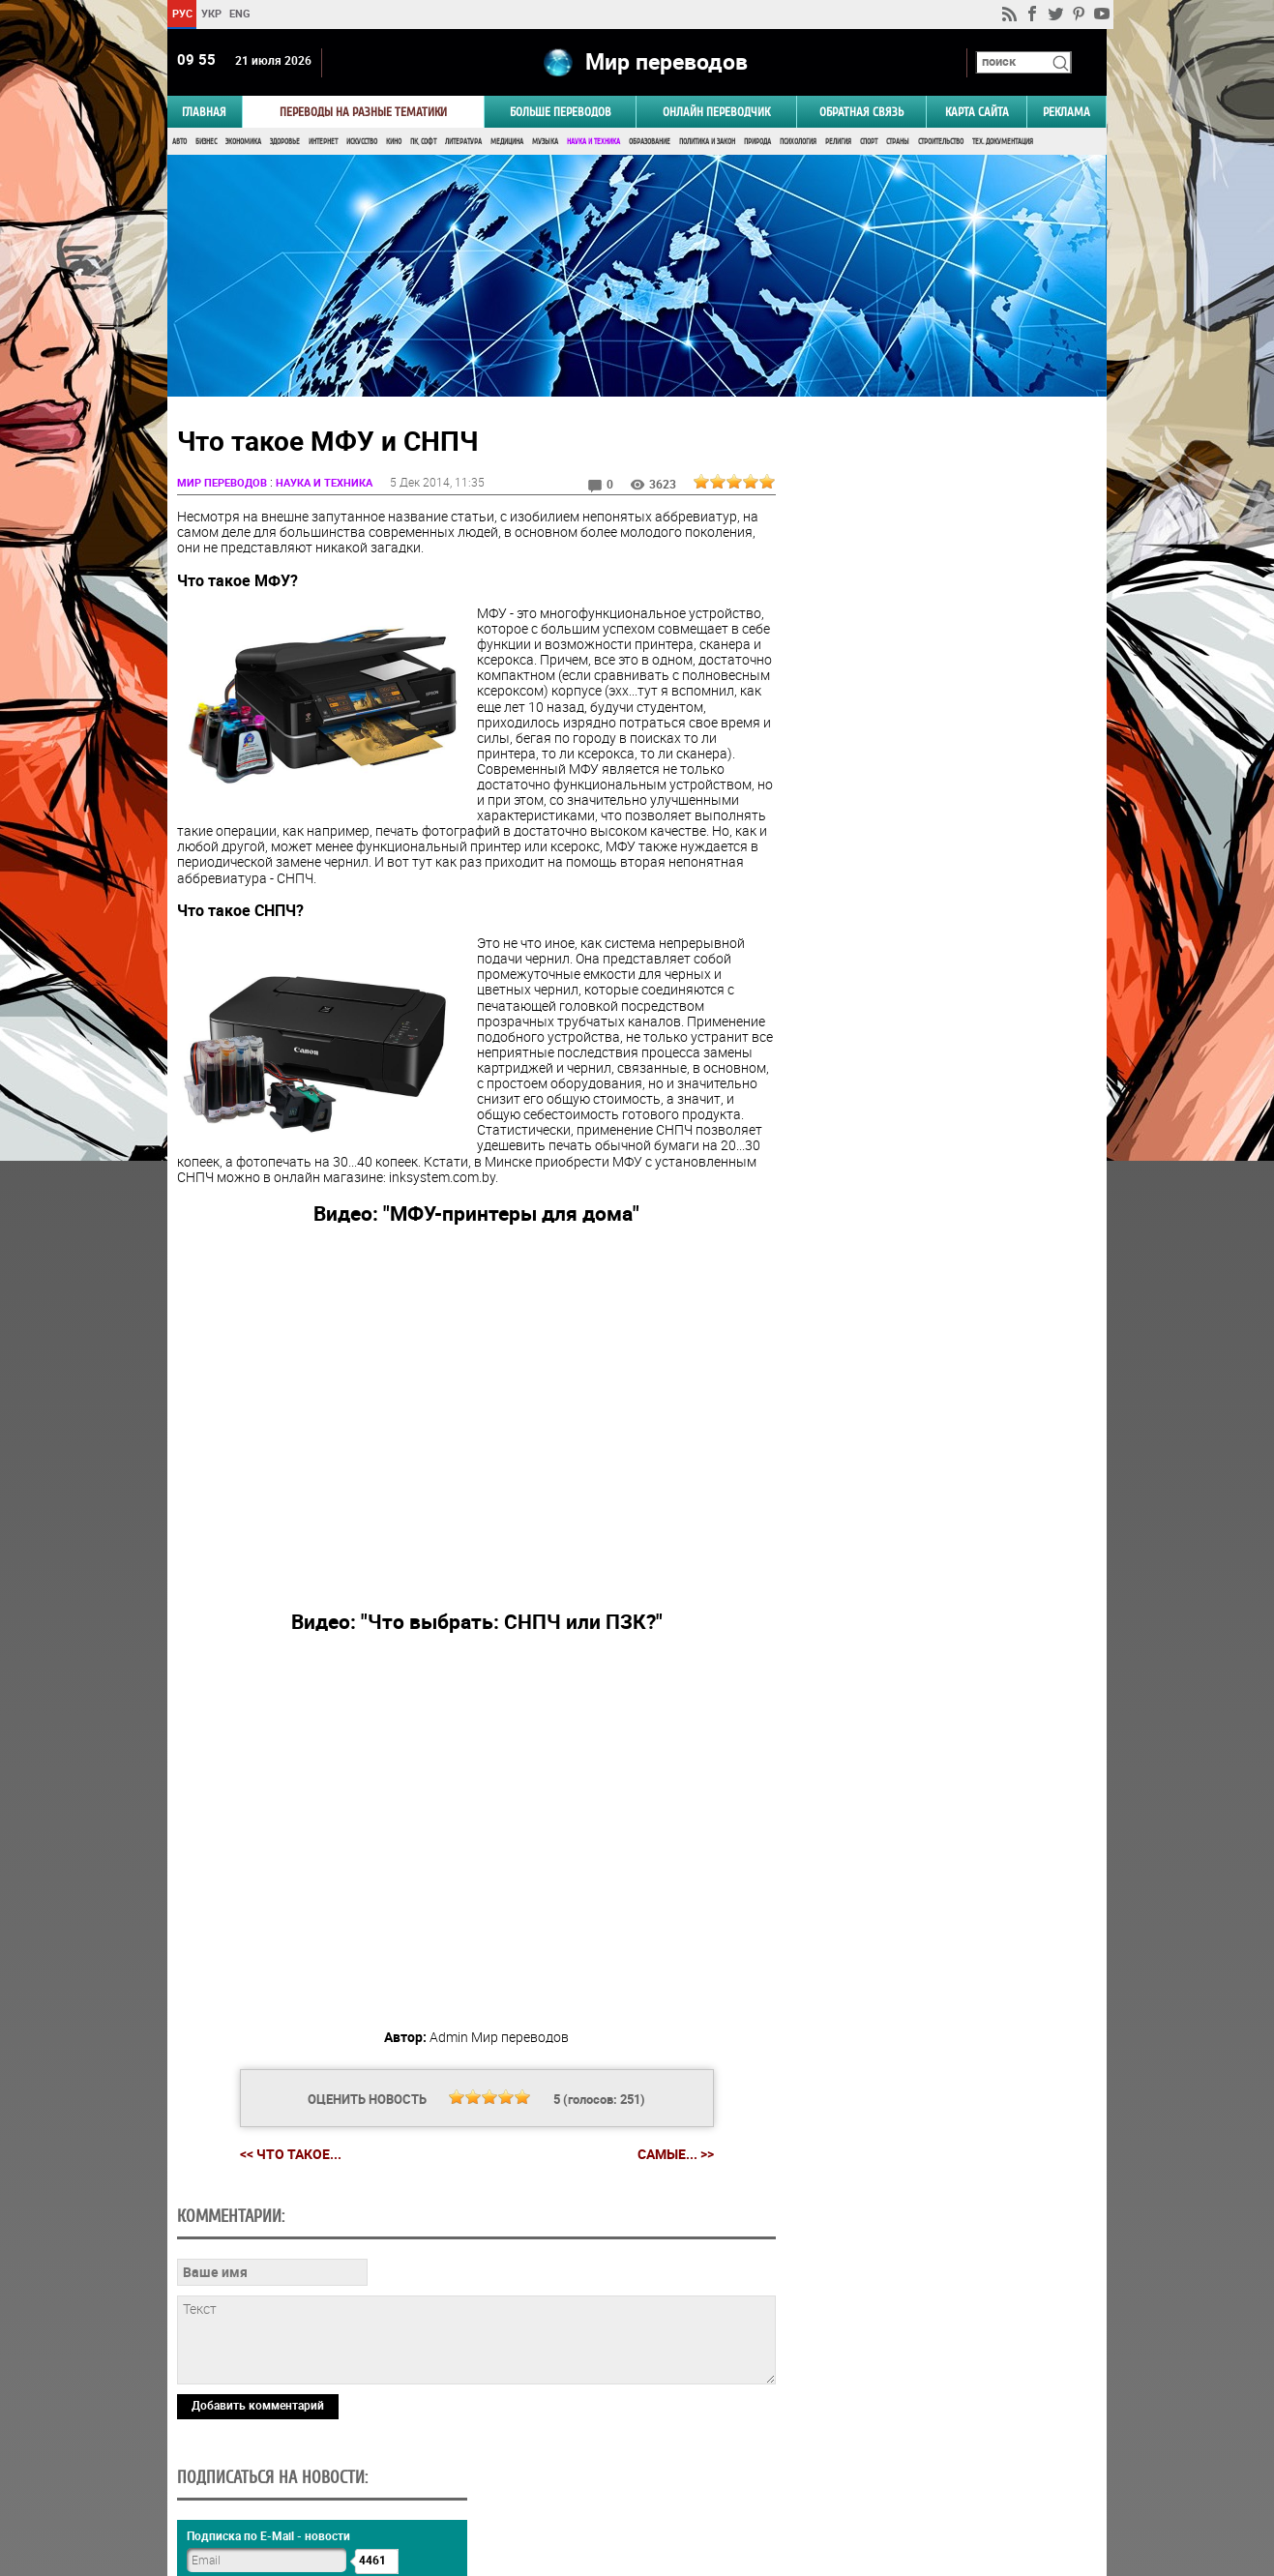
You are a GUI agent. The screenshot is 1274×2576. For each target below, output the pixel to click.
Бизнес (206, 142)
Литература (463, 142)
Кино (393, 142)
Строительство (940, 142)
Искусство (361, 142)
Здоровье (285, 142)
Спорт (868, 142)
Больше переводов (560, 112)
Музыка (545, 142)
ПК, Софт (423, 142)
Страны (897, 142)
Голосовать (942, 960)
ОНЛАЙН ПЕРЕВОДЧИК (716, 112)
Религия (838, 142)
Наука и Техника (593, 142)
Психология (798, 142)
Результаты (942, 990)
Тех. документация (1002, 142)
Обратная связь (861, 112)
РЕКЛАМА (1066, 112)
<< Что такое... (288, 2156)
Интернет (323, 142)
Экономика (243, 142)
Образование (649, 142)
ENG (240, 13)
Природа (757, 142)
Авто (179, 142)
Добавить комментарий (258, 2406)
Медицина (506, 142)
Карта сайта (977, 112)
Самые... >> (673, 2156)
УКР (211, 13)
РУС (182, 13)
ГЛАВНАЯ (204, 112)
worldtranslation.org (916, 2476)
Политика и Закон (707, 142)
